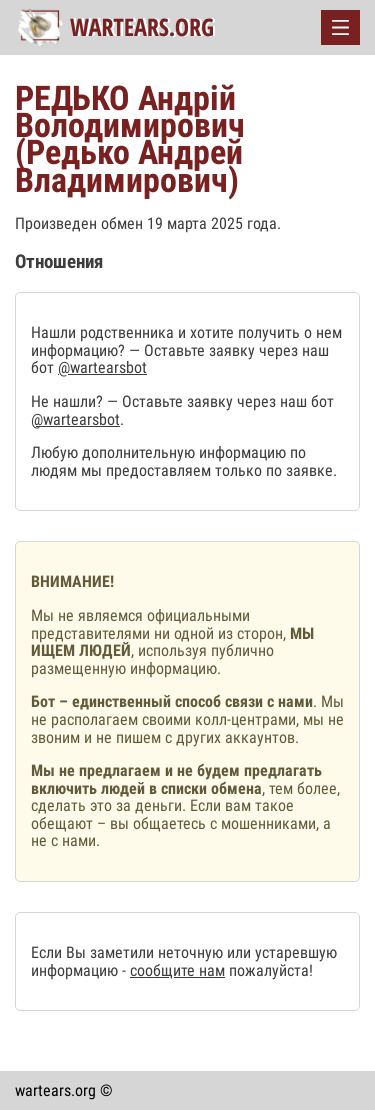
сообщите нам (177, 970)
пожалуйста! (269, 970)
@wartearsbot (102, 367)
